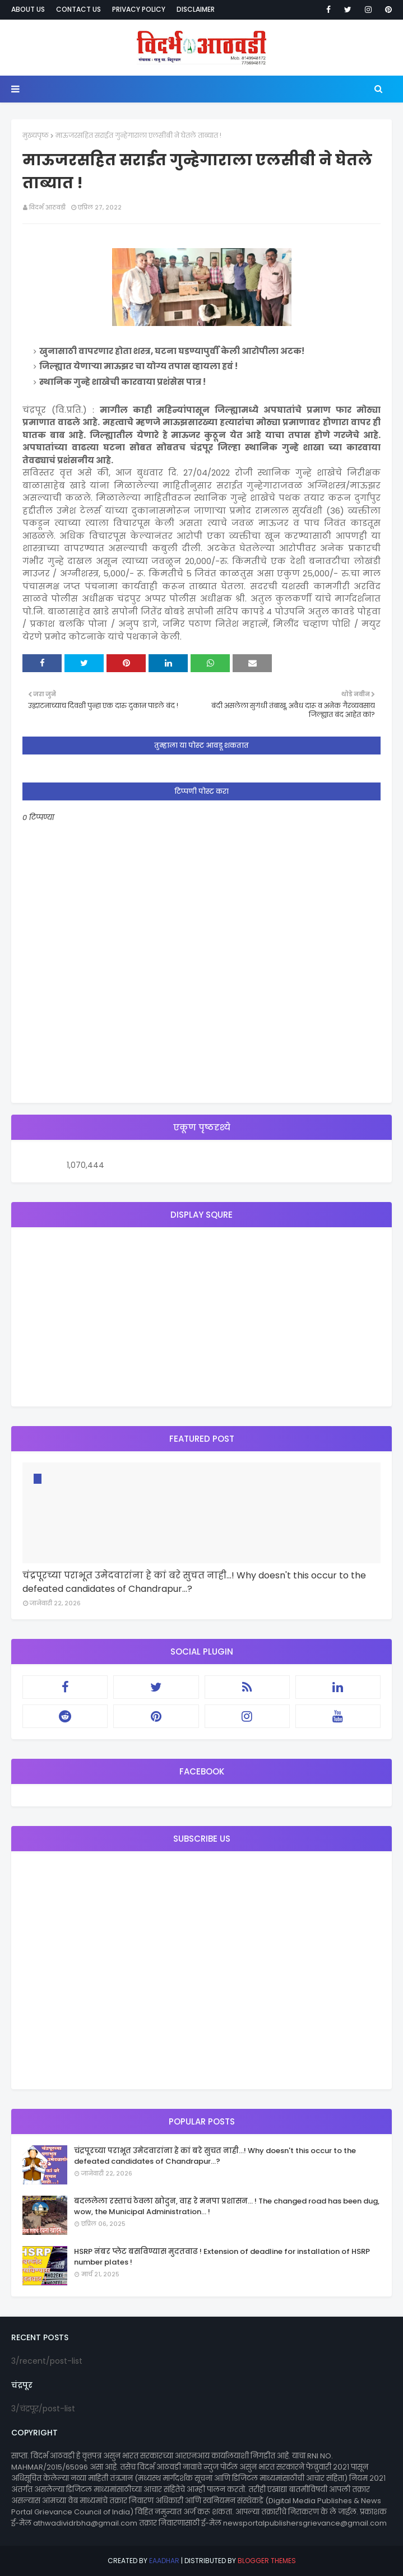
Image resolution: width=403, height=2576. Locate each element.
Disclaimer (196, 9)
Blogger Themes (267, 2560)
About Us (28, 9)
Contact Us (78, 9)
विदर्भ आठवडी (47, 207)
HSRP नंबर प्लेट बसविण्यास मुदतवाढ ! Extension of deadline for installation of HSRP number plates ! (222, 2257)
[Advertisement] (201, 1316)
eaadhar (164, 2560)
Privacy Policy (138, 9)
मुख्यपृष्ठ (35, 135)
